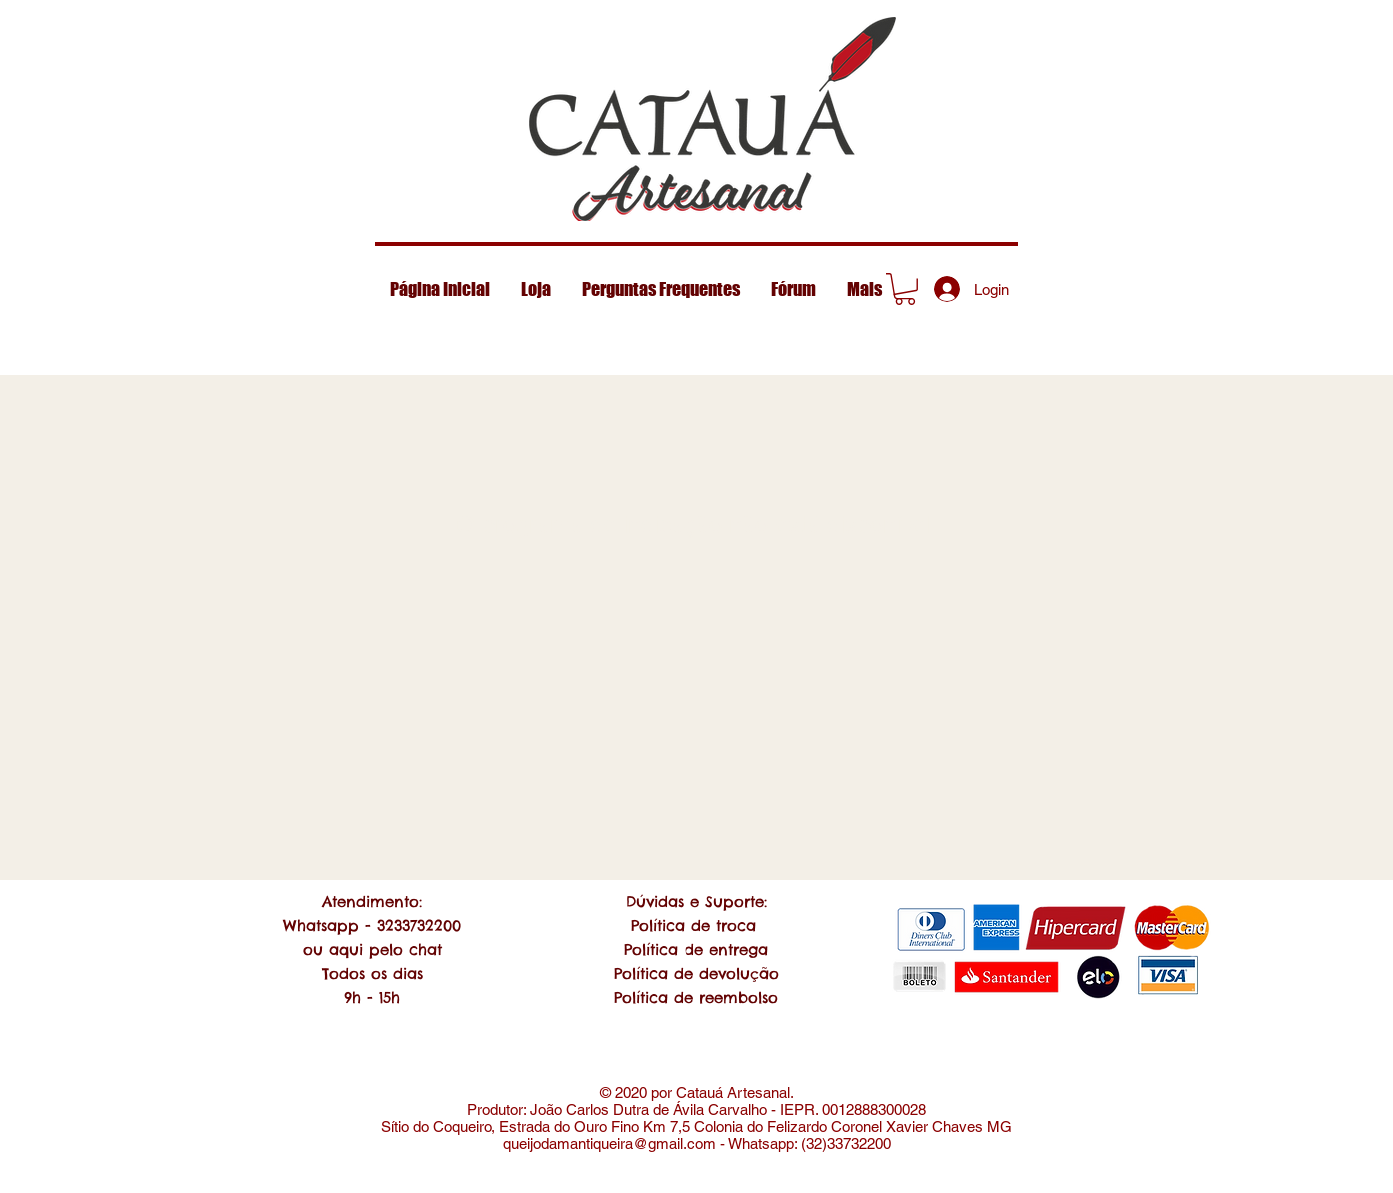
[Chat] (696, 950)
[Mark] (905, 293)
